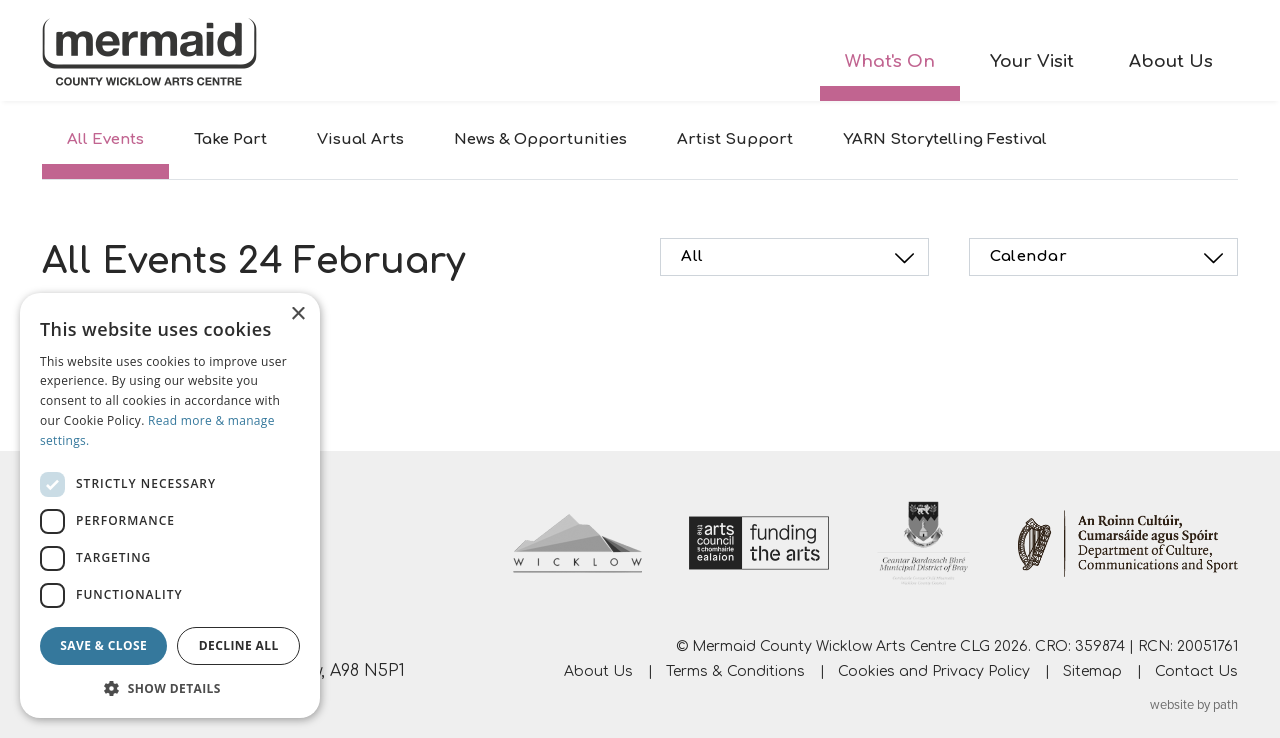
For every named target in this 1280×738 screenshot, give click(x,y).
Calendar (1109, 258)
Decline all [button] (239, 645)
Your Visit (1032, 61)
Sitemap (1092, 671)
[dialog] (170, 505)
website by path (1194, 705)
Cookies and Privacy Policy (934, 671)
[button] (170, 688)
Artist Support (735, 139)
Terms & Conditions (735, 671)
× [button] (297, 314)
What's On (890, 61)
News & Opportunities (540, 139)
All (800, 258)
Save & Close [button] (103, 645)
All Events (105, 139)
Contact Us (1196, 671)
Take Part (230, 139)
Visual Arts (360, 139)
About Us (1171, 61)
